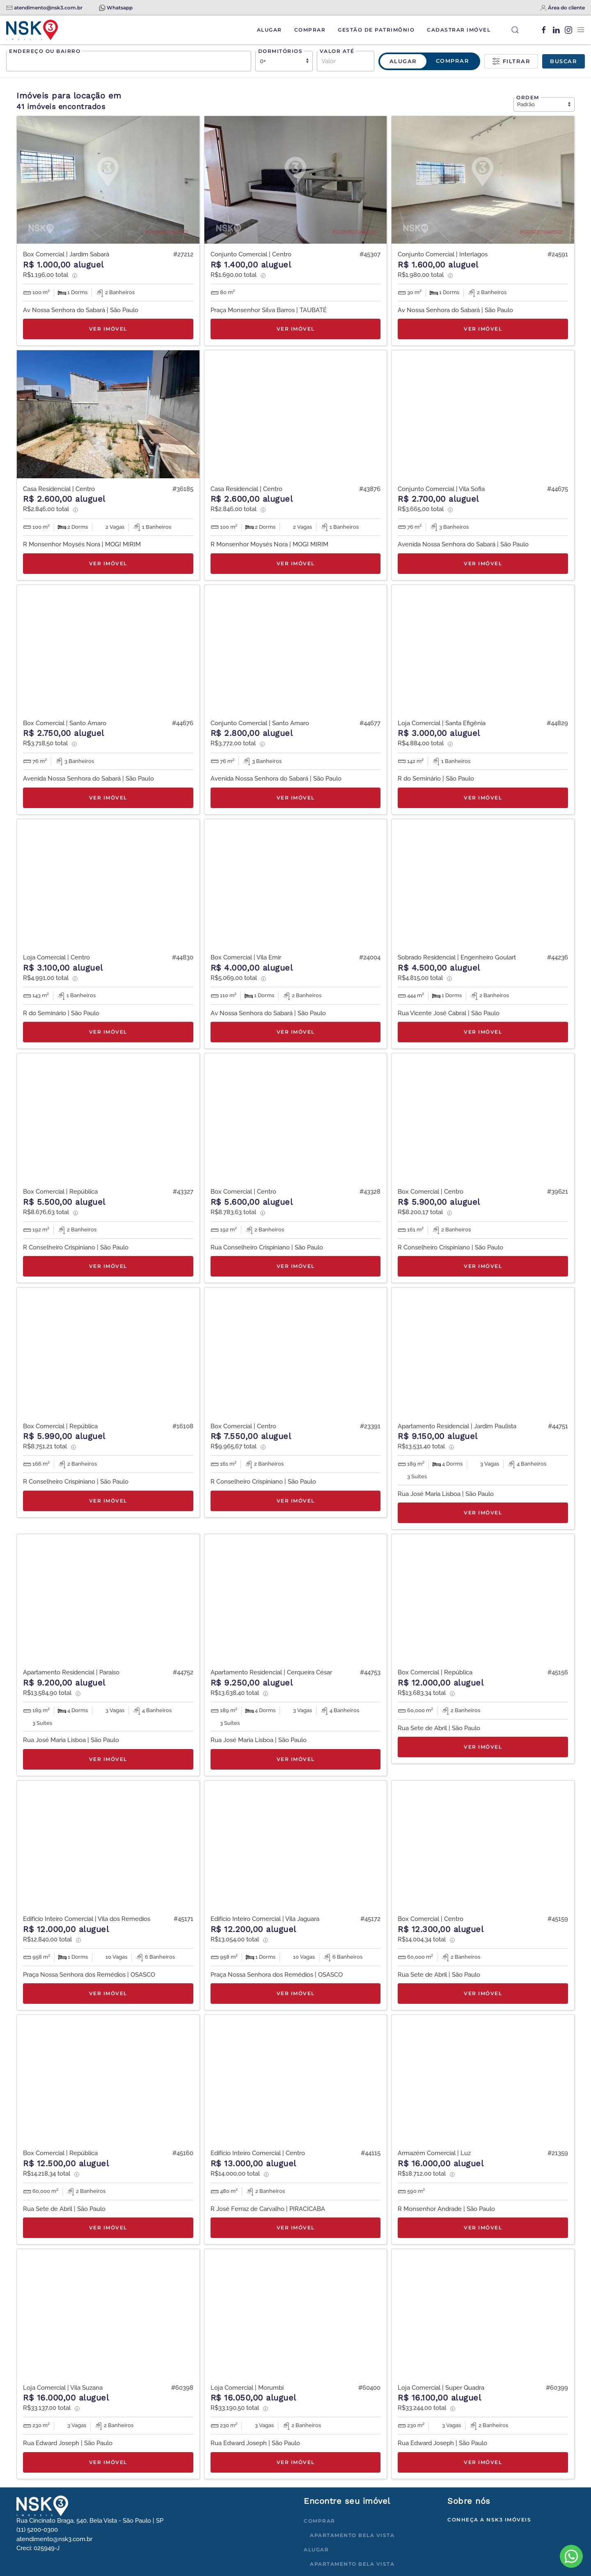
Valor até (337, 51)
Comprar (310, 30)
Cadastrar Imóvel (458, 30)
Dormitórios (280, 51)
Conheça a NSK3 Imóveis (489, 2520)
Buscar (563, 61)
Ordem (527, 97)
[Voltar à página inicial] (32, 30)
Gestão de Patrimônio (376, 30)
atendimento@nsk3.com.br (48, 8)
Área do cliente (566, 8)
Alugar (269, 30)
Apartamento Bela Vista (352, 2535)
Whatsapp (120, 8)
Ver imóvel (108, 329)
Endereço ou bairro (44, 51)
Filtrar (511, 61)
